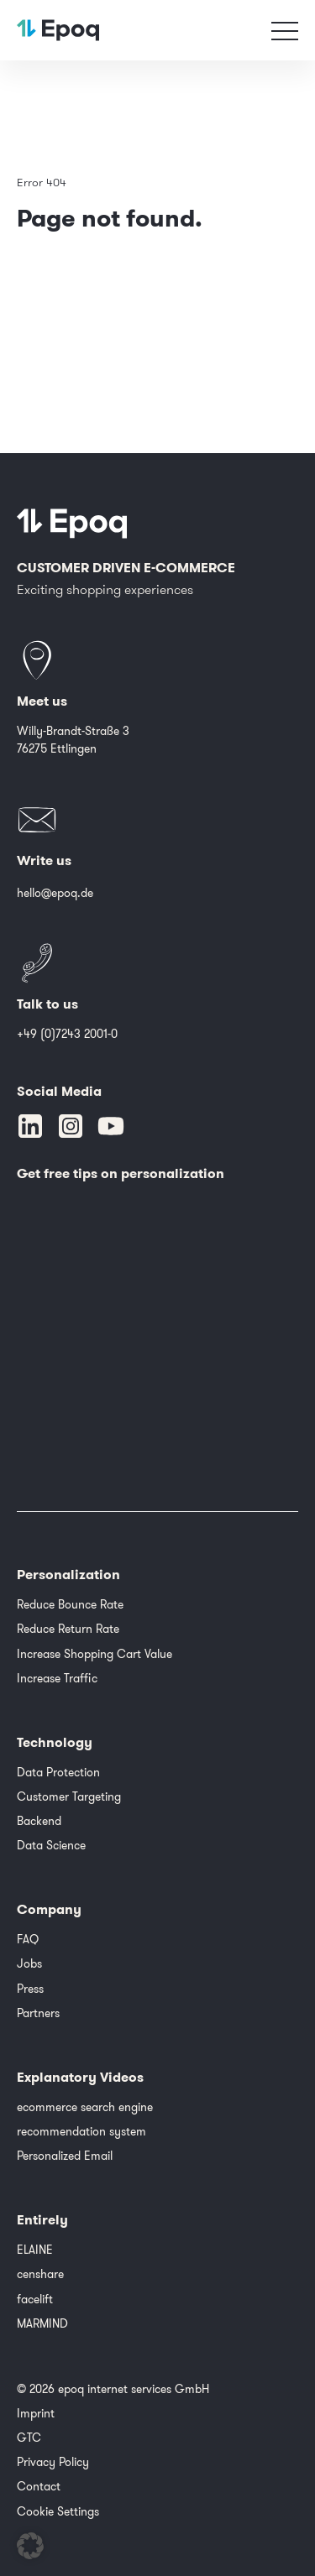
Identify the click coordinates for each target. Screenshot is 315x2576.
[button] (30, 2546)
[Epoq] (72, 523)
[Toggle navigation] (284, 30)
